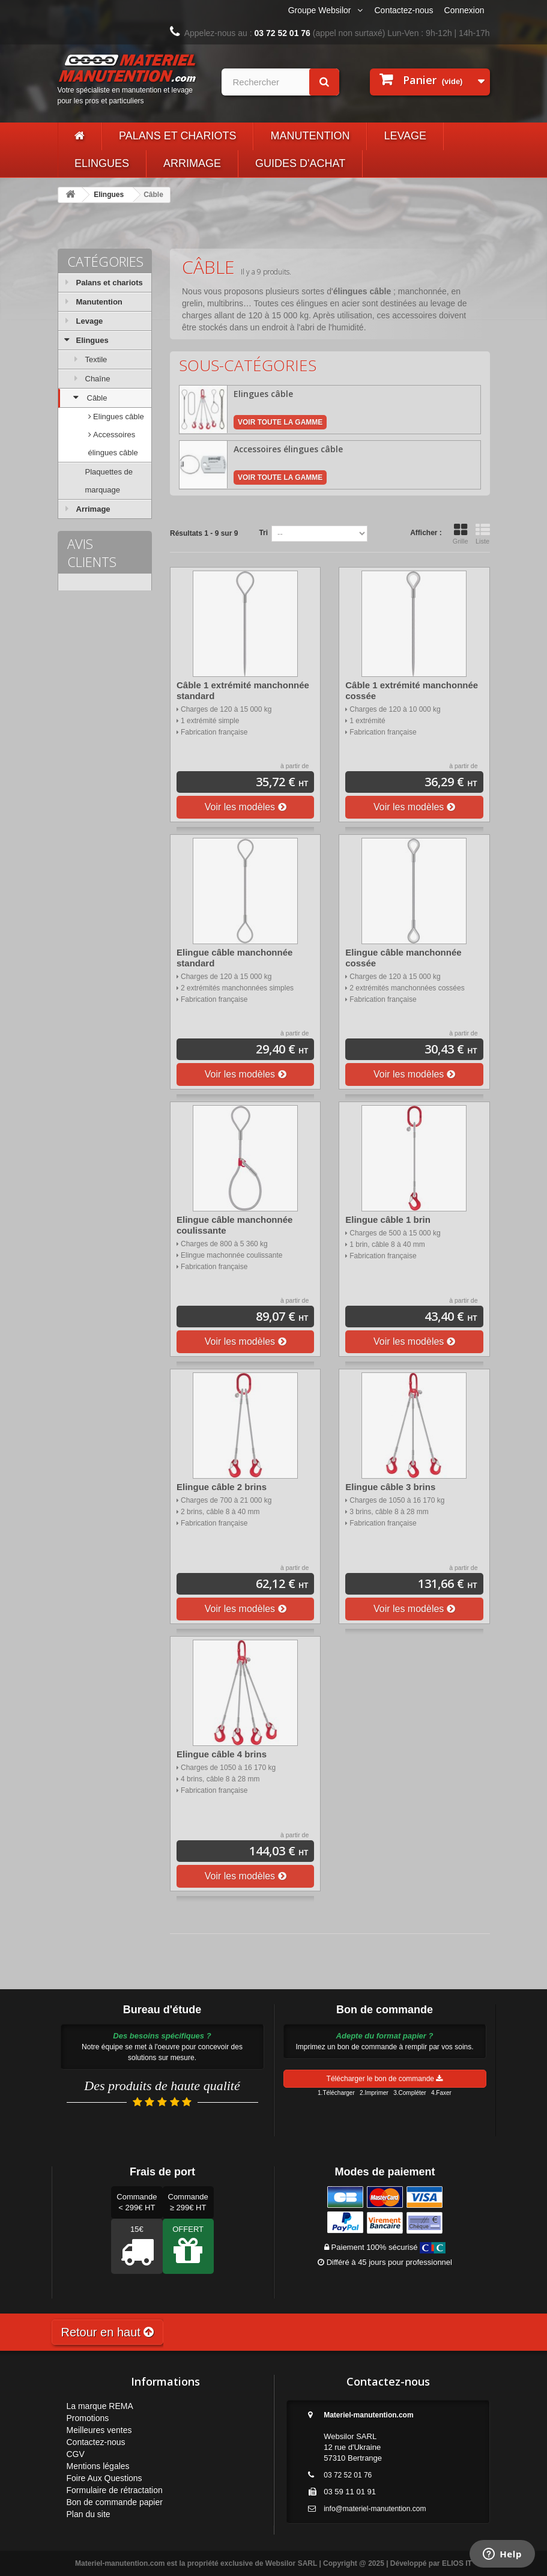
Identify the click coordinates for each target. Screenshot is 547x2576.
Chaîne (97, 378)
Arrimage (192, 163)
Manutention (309, 136)
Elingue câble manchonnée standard (234, 957)
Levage (405, 136)
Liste (483, 534)
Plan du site (88, 2514)
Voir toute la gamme (280, 422)
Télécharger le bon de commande (385, 2078)
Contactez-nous (404, 10)
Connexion (464, 10)
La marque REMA (100, 2406)
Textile (96, 359)
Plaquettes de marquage (109, 480)
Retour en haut (107, 2332)
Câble (97, 397)
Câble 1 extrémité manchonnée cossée (411, 690)
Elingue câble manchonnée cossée (403, 957)
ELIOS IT (457, 2563)
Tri (263, 533)
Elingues (101, 163)
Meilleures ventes (99, 2430)
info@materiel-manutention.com (375, 2509)
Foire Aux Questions (104, 2478)
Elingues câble (117, 416)
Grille (460, 534)
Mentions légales (98, 2466)
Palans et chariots (177, 136)
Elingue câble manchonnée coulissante (234, 1224)
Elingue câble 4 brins (222, 1754)
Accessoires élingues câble (113, 443)
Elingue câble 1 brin (388, 1219)
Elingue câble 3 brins (390, 1487)
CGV (76, 2454)
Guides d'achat (300, 163)
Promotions (88, 2418)
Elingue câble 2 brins (222, 1487)
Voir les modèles (245, 807)
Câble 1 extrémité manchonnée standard (243, 690)
